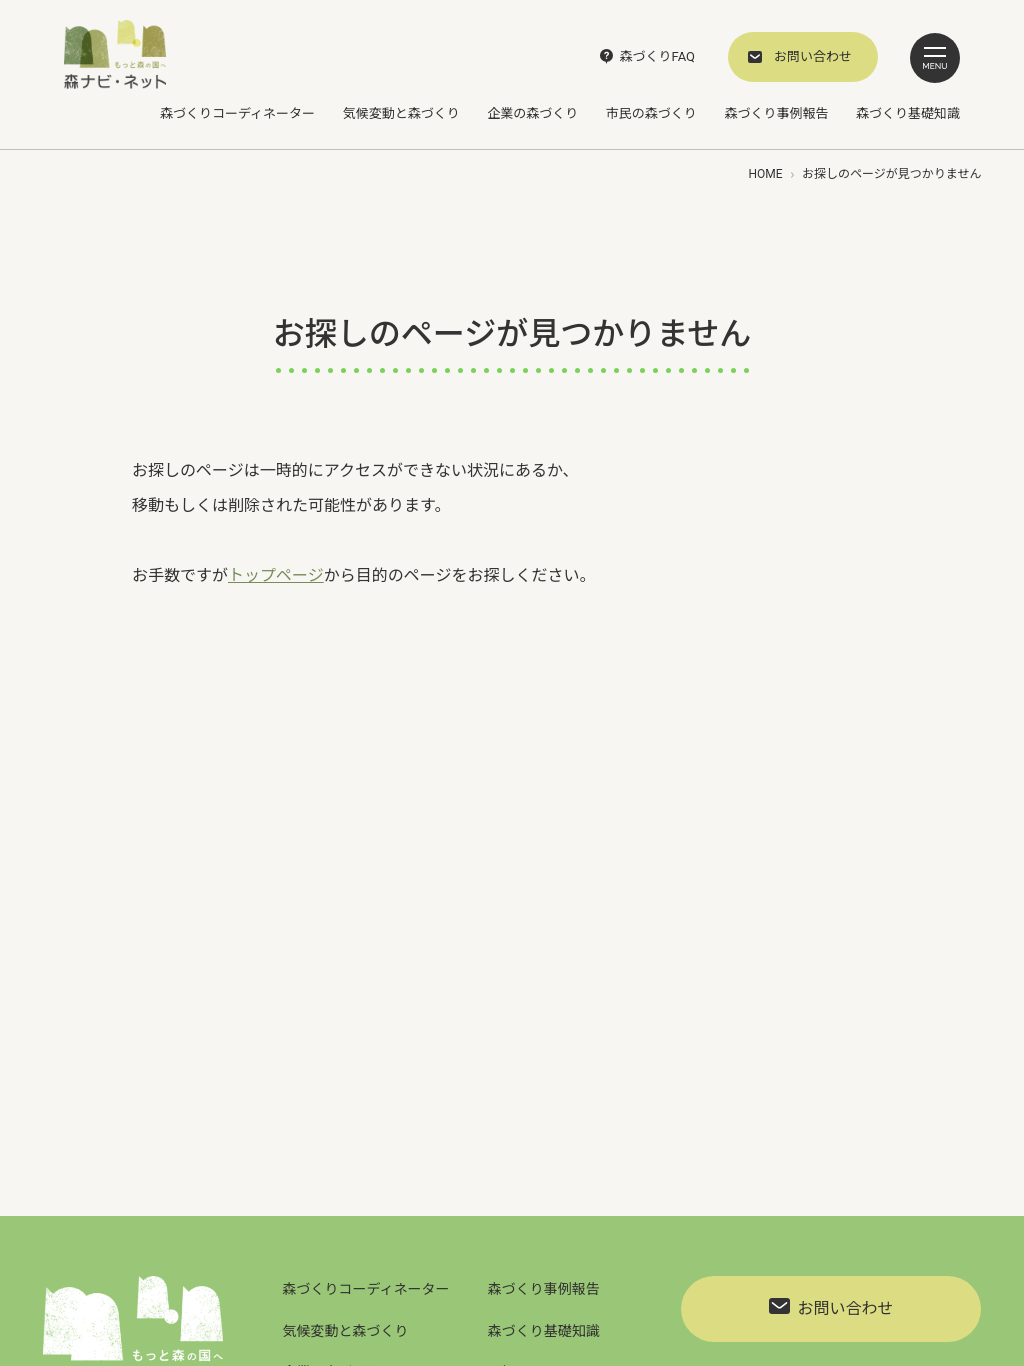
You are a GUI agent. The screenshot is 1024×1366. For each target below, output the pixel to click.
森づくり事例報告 (776, 113)
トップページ (276, 575)
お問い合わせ (813, 56)
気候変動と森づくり (401, 113)
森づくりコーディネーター (237, 113)
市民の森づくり (651, 113)
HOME (765, 174)
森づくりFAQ (657, 56)
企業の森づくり (532, 113)
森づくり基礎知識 (908, 113)
